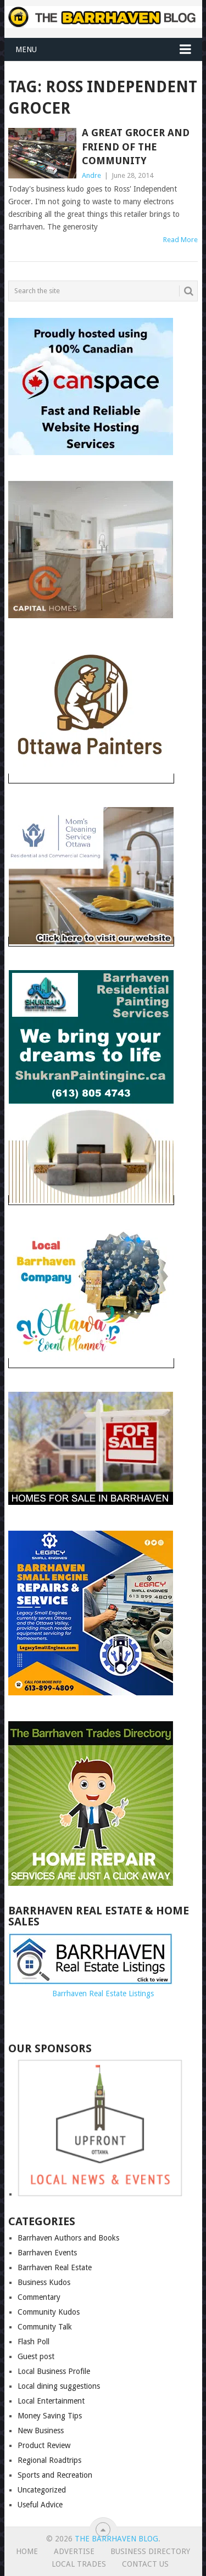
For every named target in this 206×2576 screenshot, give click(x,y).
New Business (41, 2430)
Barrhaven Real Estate (55, 2267)
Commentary (39, 2297)
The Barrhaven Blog (116, 2538)
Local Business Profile (54, 2371)
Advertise (74, 2551)
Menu (26, 49)
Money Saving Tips (50, 2415)
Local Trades (79, 2564)
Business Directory (150, 2551)
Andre (91, 175)
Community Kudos (49, 2312)
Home (27, 2551)
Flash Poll (33, 2341)
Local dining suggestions (59, 2386)
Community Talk (45, 2326)
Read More (180, 240)
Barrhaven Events (47, 2252)
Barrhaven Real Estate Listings (103, 1993)
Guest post (36, 2356)
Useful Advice (40, 2504)
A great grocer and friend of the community (136, 146)
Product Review (44, 2445)
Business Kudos (44, 2282)
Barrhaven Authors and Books (68, 2237)
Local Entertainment (51, 2400)
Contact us (145, 2564)
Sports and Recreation (55, 2475)
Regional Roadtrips (49, 2460)
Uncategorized (42, 2489)
